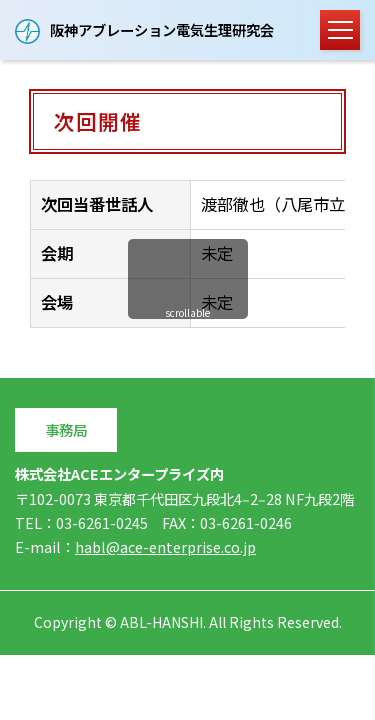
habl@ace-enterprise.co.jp (165, 546)
